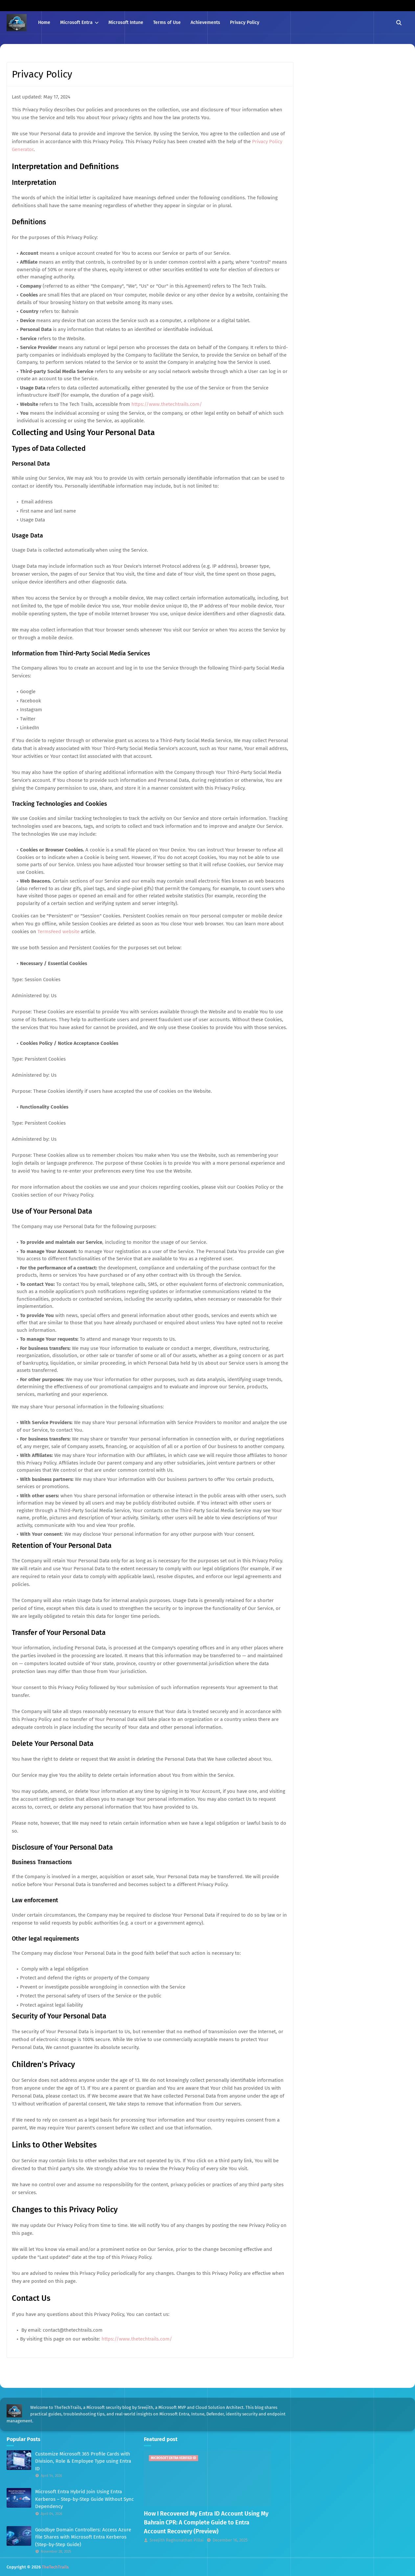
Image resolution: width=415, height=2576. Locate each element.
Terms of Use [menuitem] (167, 22)
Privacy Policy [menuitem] (244, 22)
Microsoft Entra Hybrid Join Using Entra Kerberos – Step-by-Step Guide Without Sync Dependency (84, 2499)
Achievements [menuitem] (205, 22)
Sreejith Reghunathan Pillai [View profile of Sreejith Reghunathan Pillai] (177, 2540)
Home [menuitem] (44, 22)
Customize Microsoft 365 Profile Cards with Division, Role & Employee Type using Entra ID (83, 2461)
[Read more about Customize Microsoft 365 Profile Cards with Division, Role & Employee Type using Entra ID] (19, 2460)
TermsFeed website (58, 932)
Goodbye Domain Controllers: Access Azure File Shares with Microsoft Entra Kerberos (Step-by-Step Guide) (83, 2537)
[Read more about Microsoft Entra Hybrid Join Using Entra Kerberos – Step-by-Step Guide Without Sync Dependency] (19, 2498)
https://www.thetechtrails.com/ (166, 404)
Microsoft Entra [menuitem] (76, 22)
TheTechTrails (55, 2567)
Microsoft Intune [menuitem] (125, 22)
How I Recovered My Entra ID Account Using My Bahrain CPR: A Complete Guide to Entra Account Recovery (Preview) (206, 2522)
